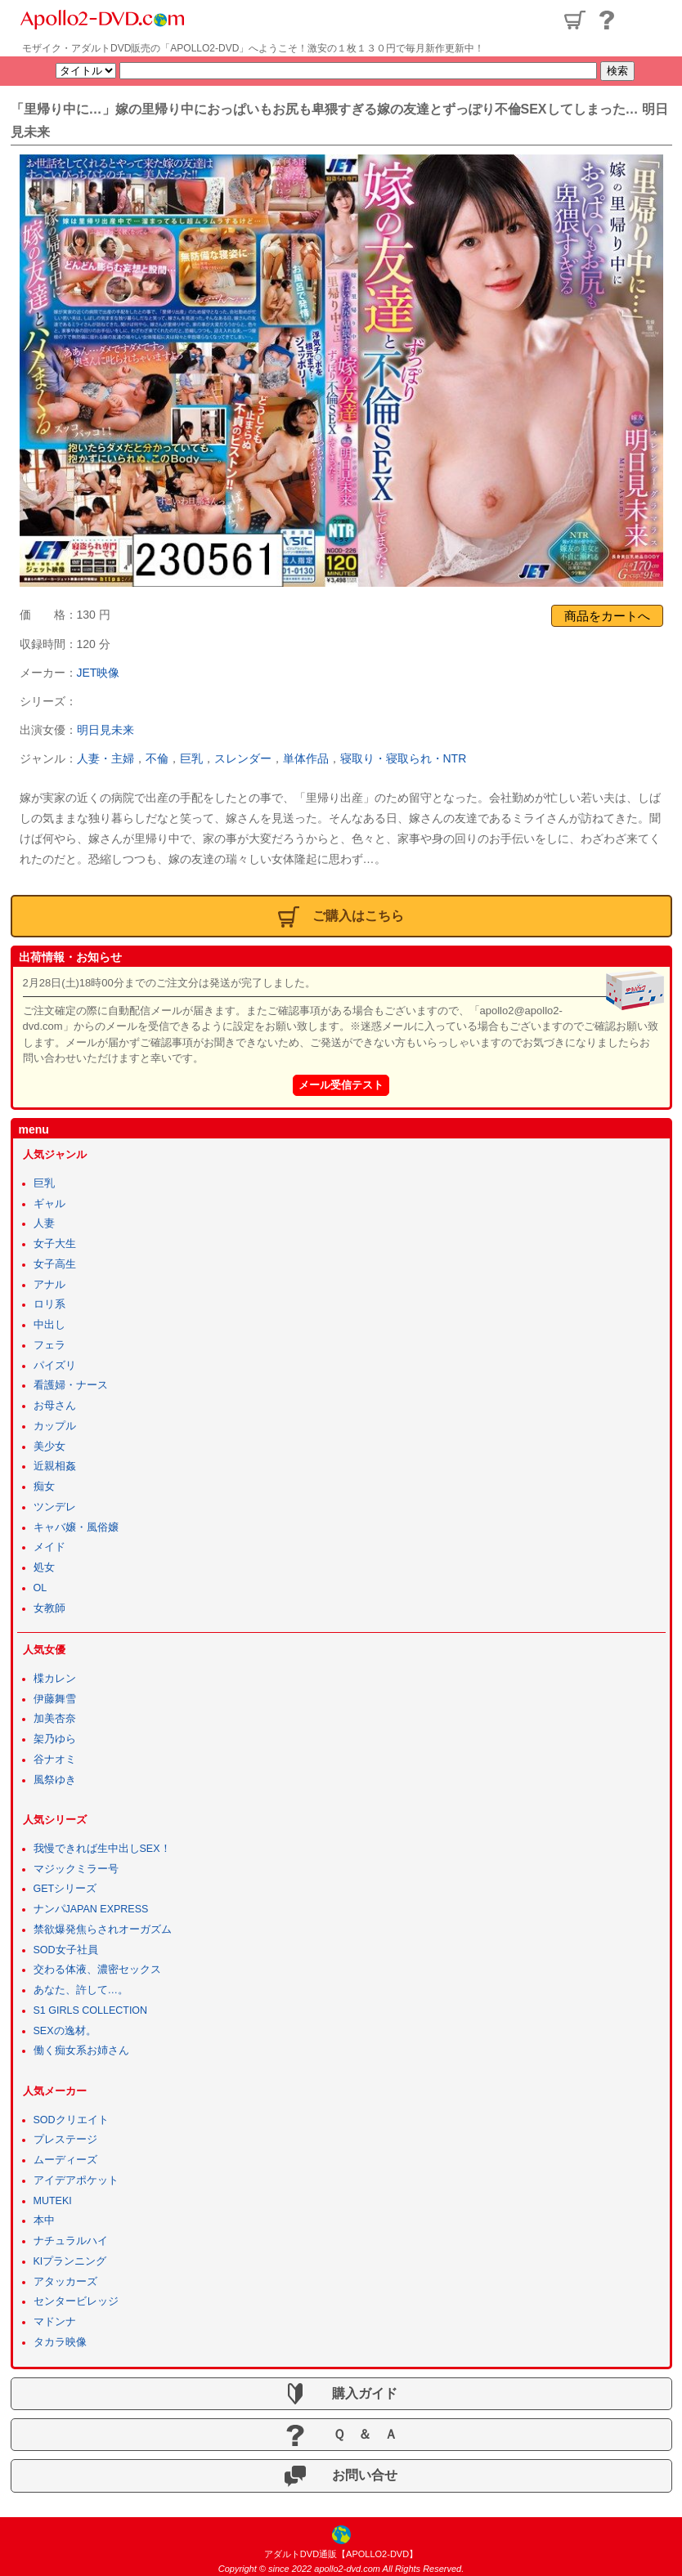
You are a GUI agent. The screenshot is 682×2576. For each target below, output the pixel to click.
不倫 (157, 758)
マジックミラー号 (76, 1869)
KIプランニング (70, 2261)
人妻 (44, 1223)
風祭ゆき (55, 1780)
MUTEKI (53, 2201)
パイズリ (55, 1365)
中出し (49, 1324)
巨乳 (191, 758)
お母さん (55, 1405)
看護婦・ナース (71, 1385)
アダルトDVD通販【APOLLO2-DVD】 (341, 2554)
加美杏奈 (55, 1718)
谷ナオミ (55, 1759)
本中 (44, 2220)
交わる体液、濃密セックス (97, 1969)
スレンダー (242, 758)
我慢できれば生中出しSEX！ (102, 1848)
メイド (49, 1547)
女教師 (49, 1608)
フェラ (49, 1345)
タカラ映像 (60, 2342)
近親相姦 (55, 1466)
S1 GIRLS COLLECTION (91, 2010)
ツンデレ (55, 1507)
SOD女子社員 (66, 1950)
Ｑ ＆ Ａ (341, 2435)
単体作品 (306, 758)
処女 (44, 1567)
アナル (49, 1284)
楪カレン (55, 1678)
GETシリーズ (65, 1888)
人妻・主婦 (105, 758)
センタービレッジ (76, 2301)
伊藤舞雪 (55, 1699)
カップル (55, 1426)
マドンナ (55, 2322)
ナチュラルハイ (71, 2241)
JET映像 (98, 672)
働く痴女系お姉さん (81, 2050)
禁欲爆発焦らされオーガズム (103, 1929)
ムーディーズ (65, 2160)
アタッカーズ (65, 2282)
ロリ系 (49, 1304)
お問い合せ (341, 2476)
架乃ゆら (55, 1739)
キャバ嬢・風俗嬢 (76, 1527)
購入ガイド (341, 2393)
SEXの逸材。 (65, 2031)
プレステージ (65, 2139)
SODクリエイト (71, 2120)
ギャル (49, 1204)
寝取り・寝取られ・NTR (403, 758)
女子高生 (55, 1264)
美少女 (49, 1446)
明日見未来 (105, 729)
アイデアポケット (76, 2180)
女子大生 (55, 1244)
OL (40, 1588)
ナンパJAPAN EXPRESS (91, 1909)
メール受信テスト (341, 1085)
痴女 (44, 1486)
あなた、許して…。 (81, 1990)
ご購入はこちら (341, 917)
